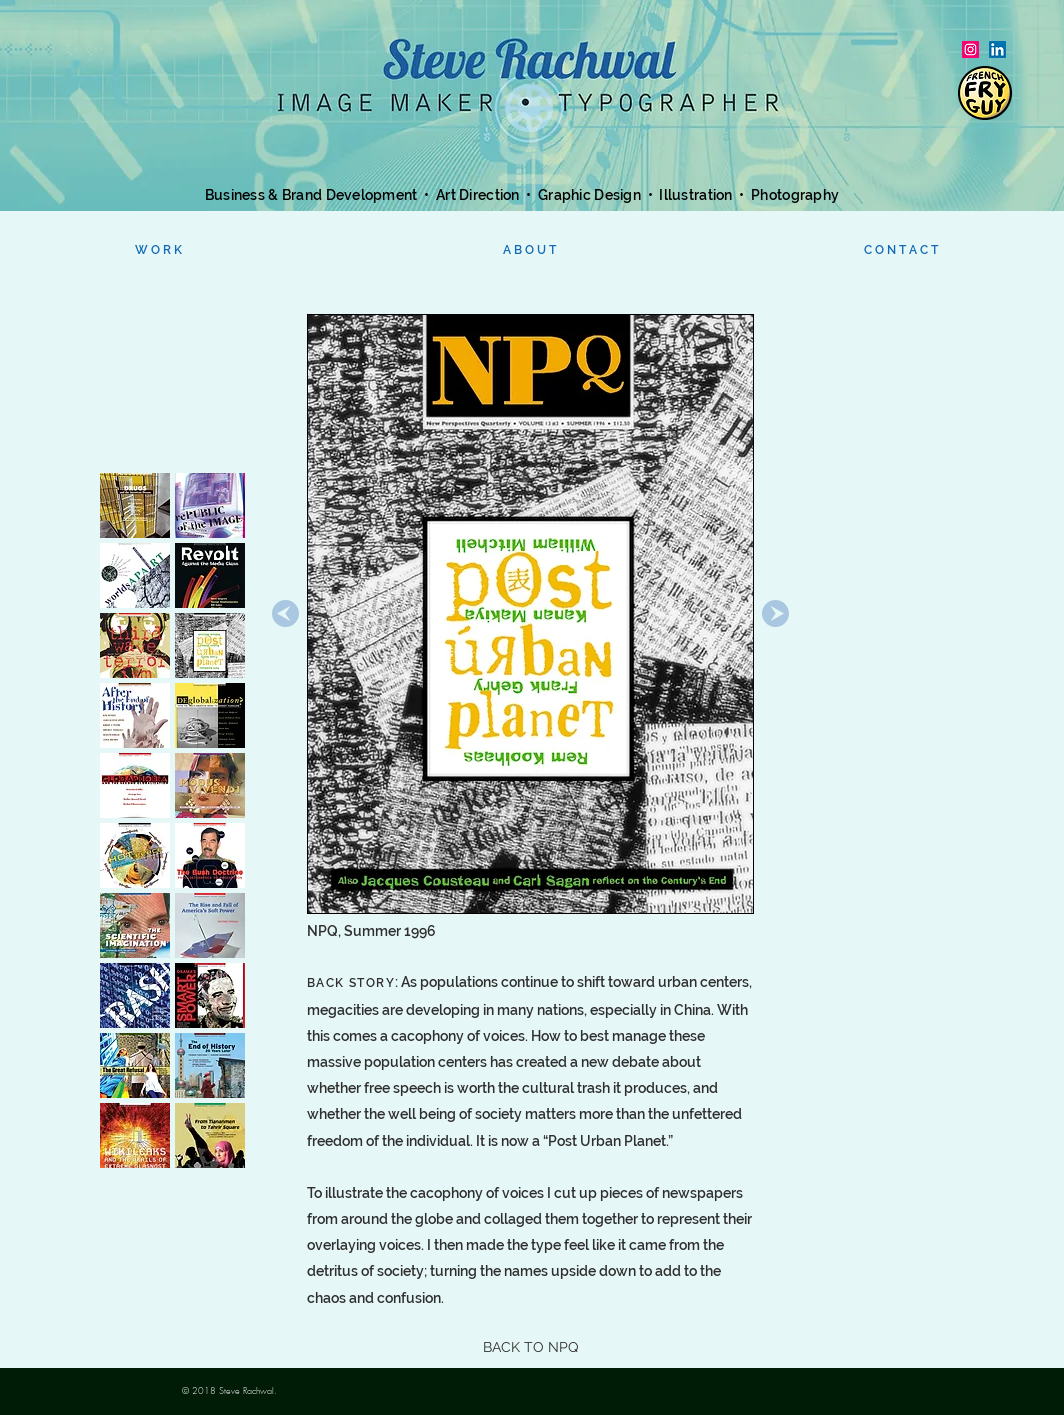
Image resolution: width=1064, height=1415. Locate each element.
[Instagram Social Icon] (970, 49)
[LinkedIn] (997, 49)
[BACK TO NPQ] (530, 1348)
